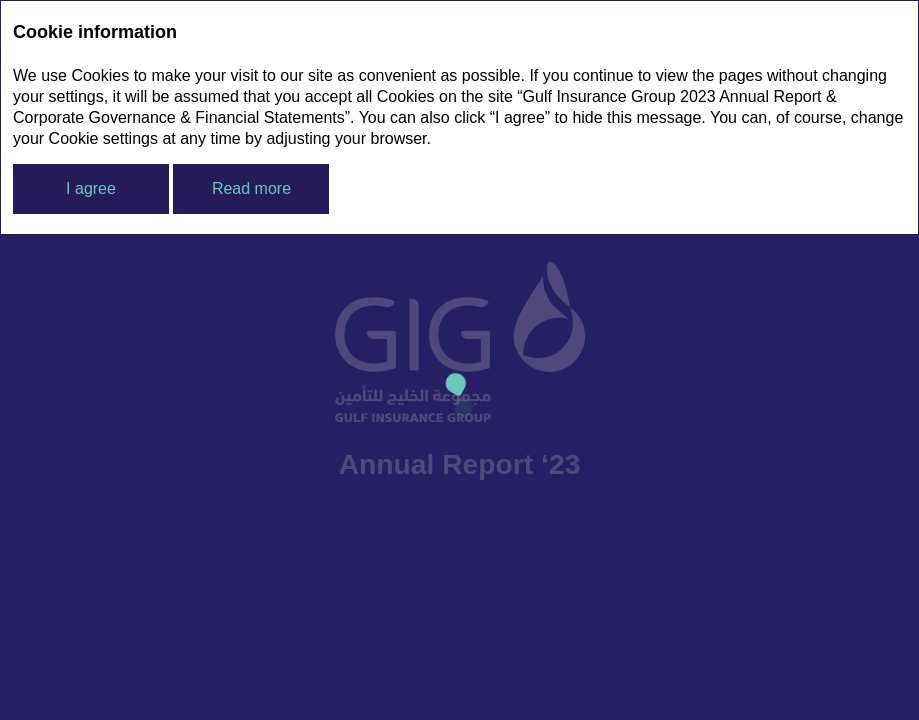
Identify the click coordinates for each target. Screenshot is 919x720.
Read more (251, 188)
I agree (91, 188)
